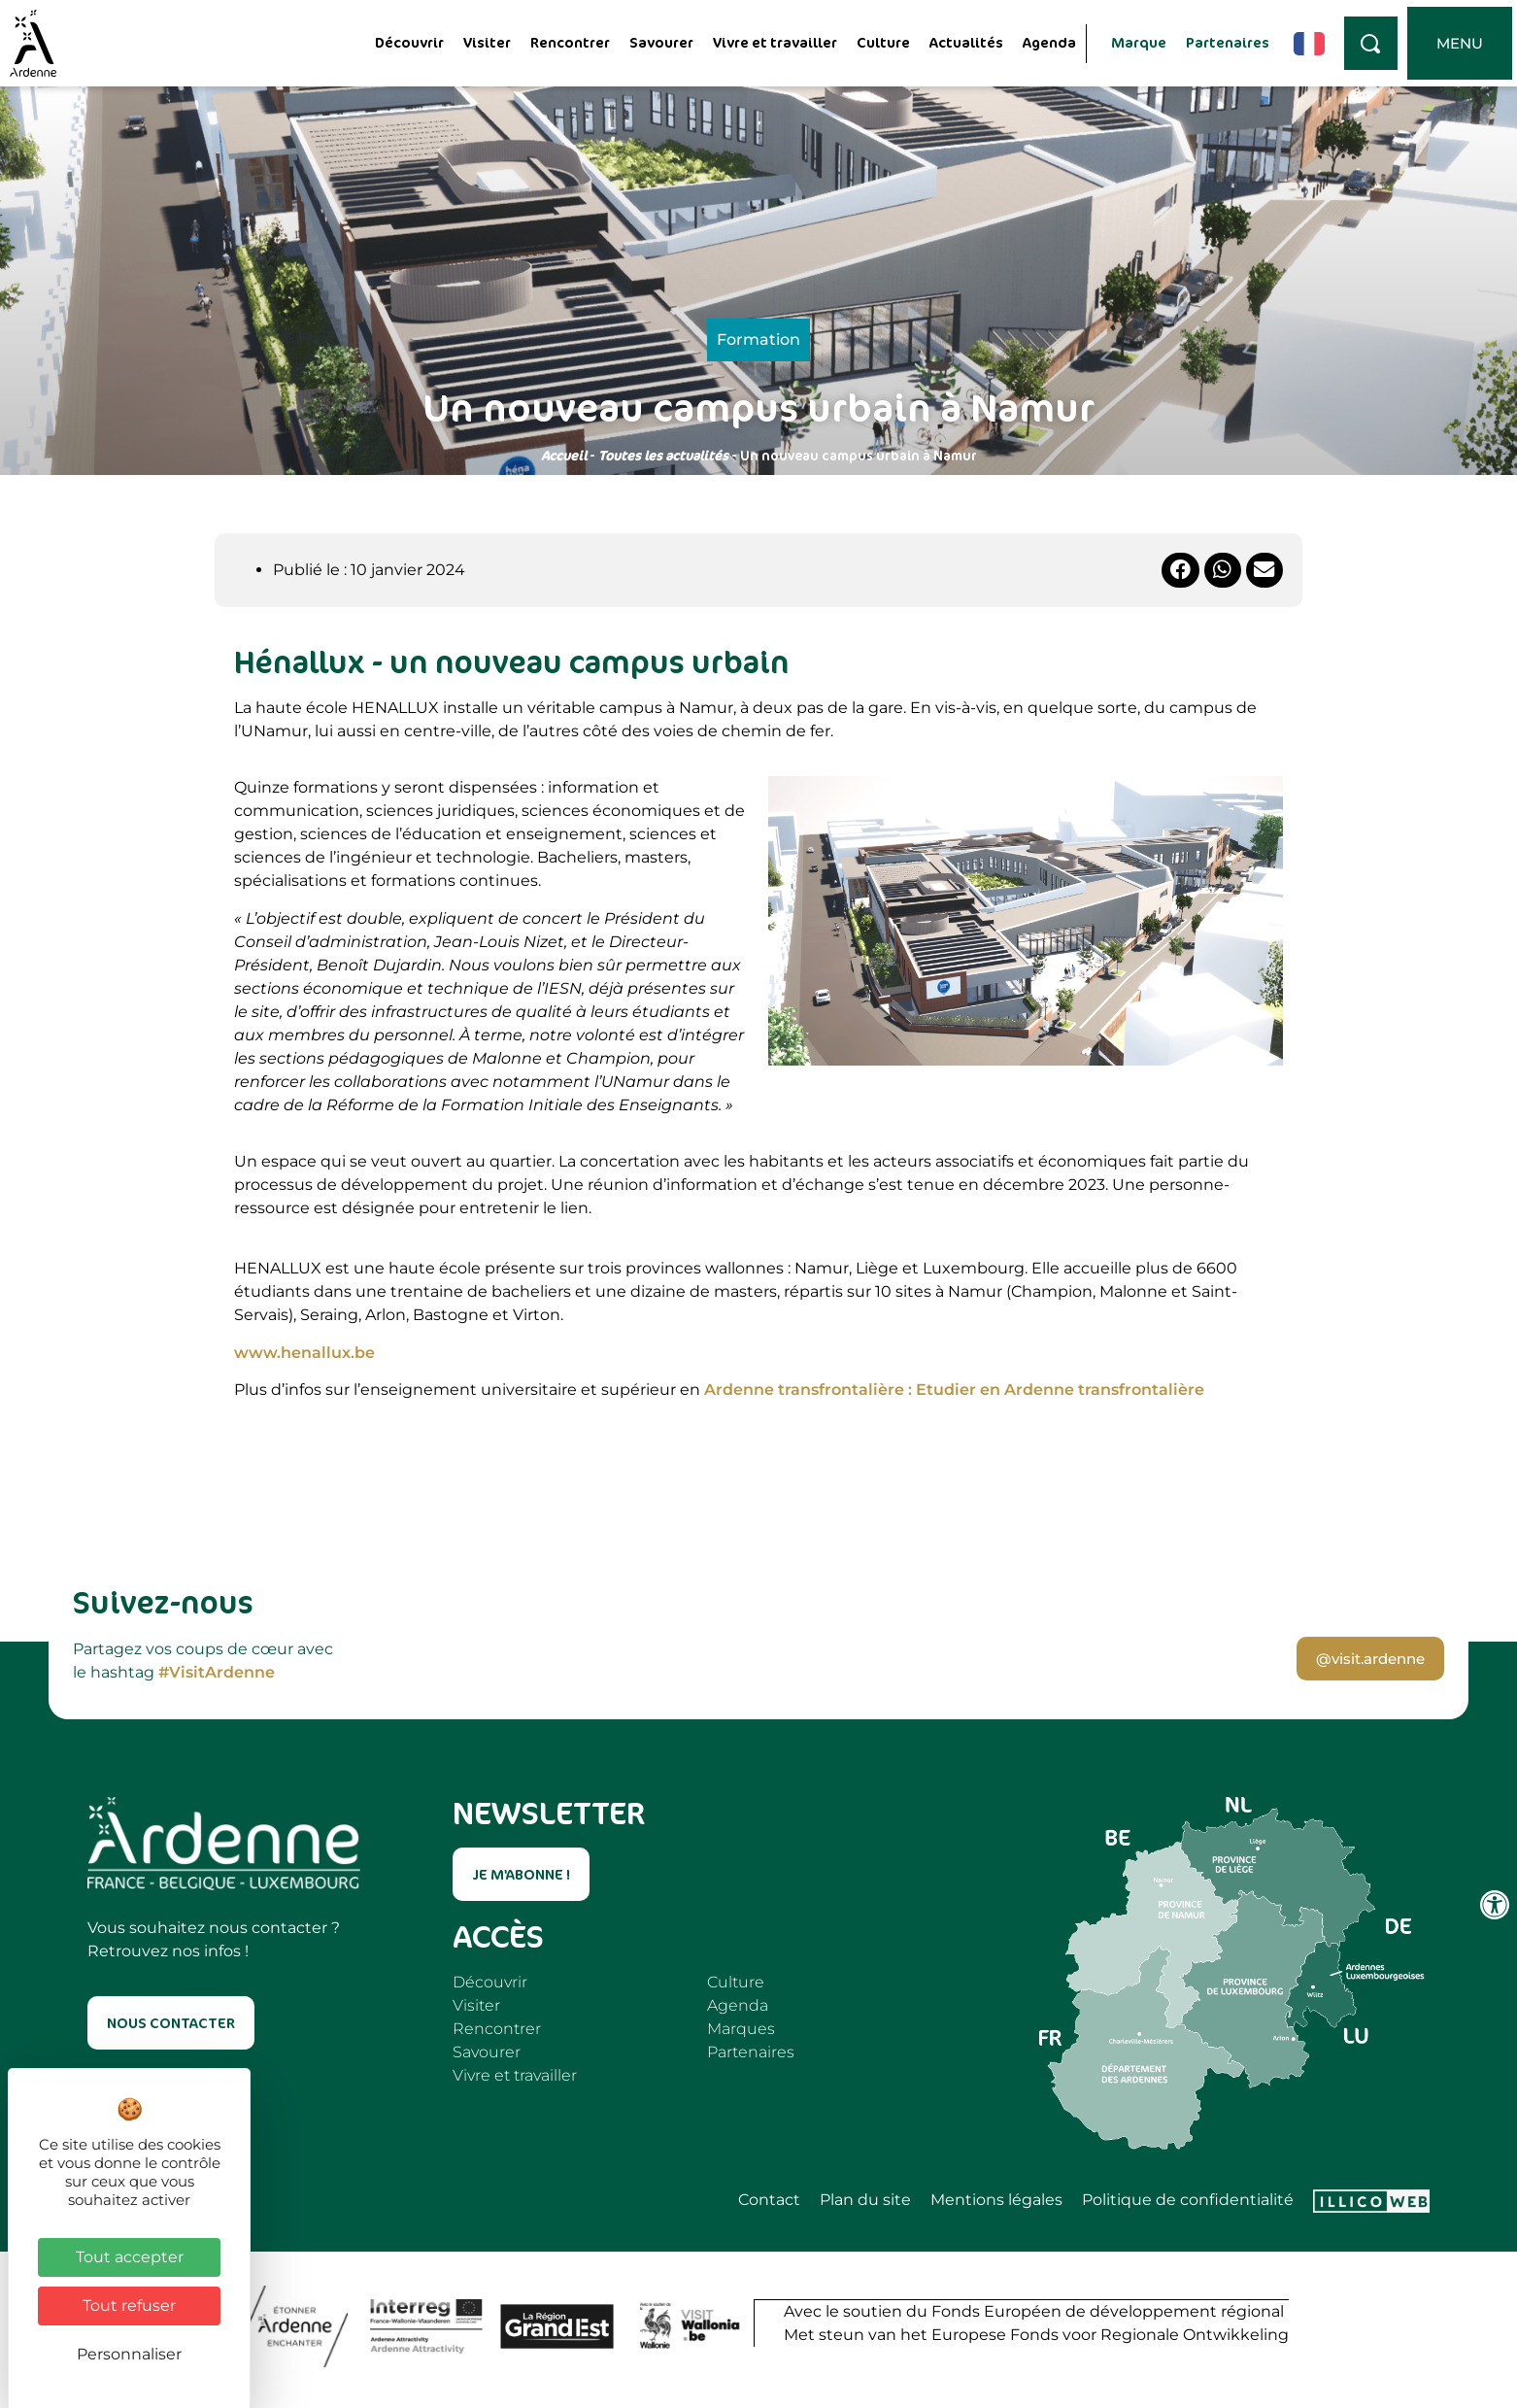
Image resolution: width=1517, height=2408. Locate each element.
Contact (769, 2200)
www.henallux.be (304, 1352)
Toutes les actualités (663, 455)
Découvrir (409, 42)
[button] (1180, 570)
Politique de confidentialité (1188, 2200)
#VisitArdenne (216, 1672)
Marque (1138, 42)
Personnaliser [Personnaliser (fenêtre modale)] (129, 2354)
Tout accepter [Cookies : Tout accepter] (130, 2257)
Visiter (487, 42)
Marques (741, 2028)
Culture (883, 42)
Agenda (1049, 42)
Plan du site (865, 2200)
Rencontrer (570, 42)
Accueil (564, 455)
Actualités (966, 42)
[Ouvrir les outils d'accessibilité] (1494, 1904)
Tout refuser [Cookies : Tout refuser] (129, 2305)
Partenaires (1227, 42)
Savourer (661, 42)
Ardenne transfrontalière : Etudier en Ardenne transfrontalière (954, 1389)
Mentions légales (996, 2200)
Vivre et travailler (775, 42)
